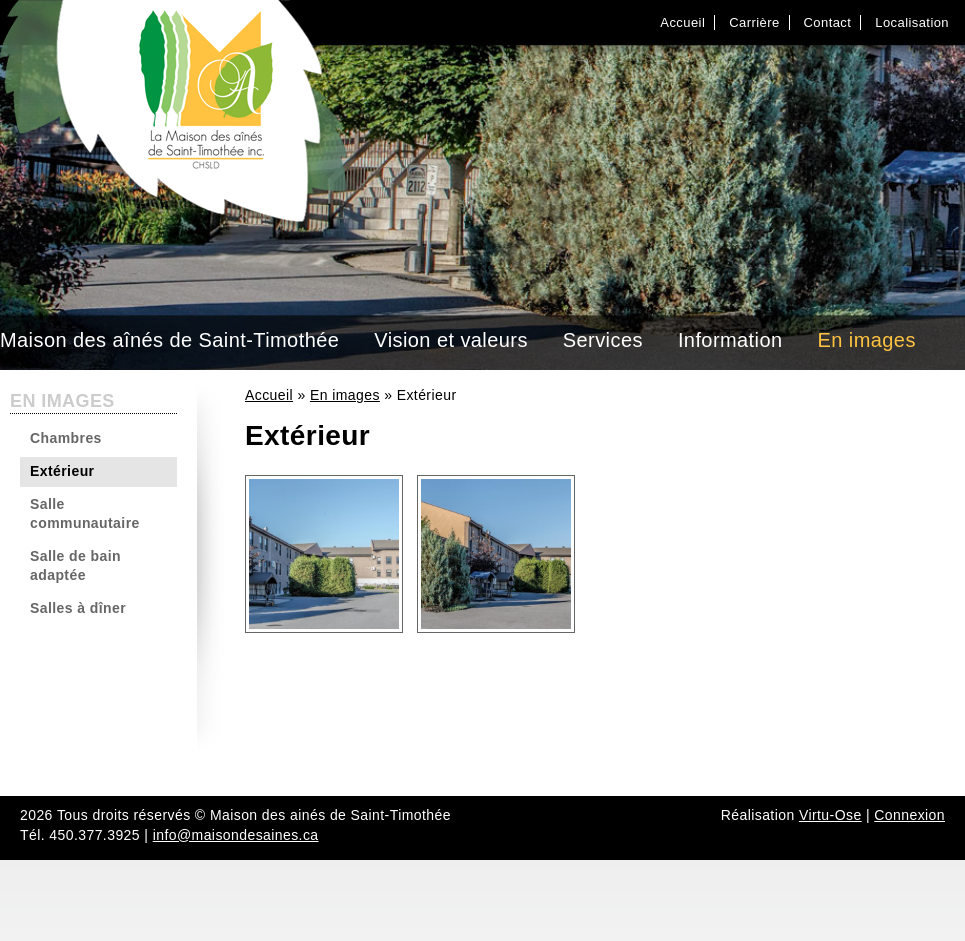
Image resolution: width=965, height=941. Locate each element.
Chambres (66, 438)
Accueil (682, 22)
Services (603, 340)
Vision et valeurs (451, 340)
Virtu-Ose (830, 815)
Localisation (912, 22)
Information (730, 340)
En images (867, 340)
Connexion (909, 815)
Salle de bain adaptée (75, 566)
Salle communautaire (85, 514)
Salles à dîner (78, 608)
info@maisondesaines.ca (236, 835)
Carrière (754, 22)
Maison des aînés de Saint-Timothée (169, 340)
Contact (828, 22)
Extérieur (62, 471)
